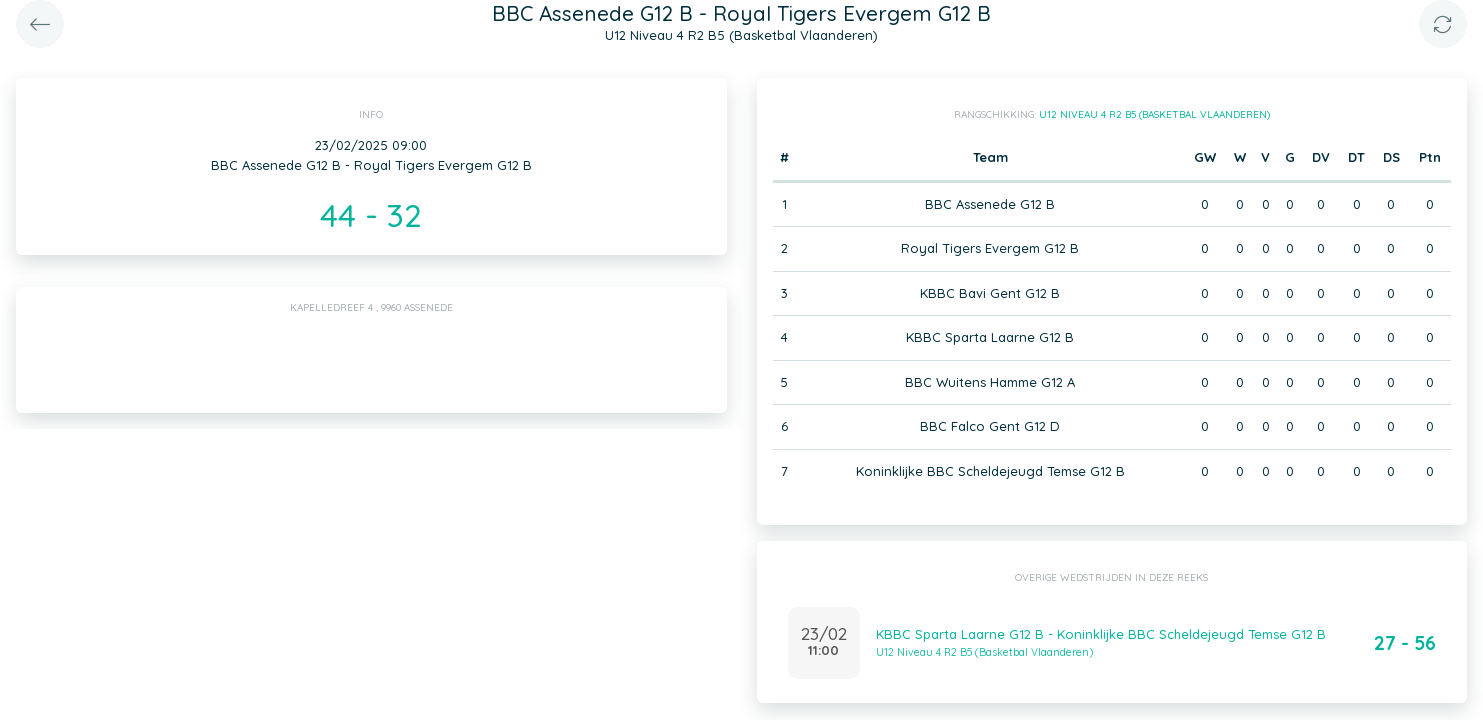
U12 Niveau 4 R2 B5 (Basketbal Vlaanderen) (1154, 114)
